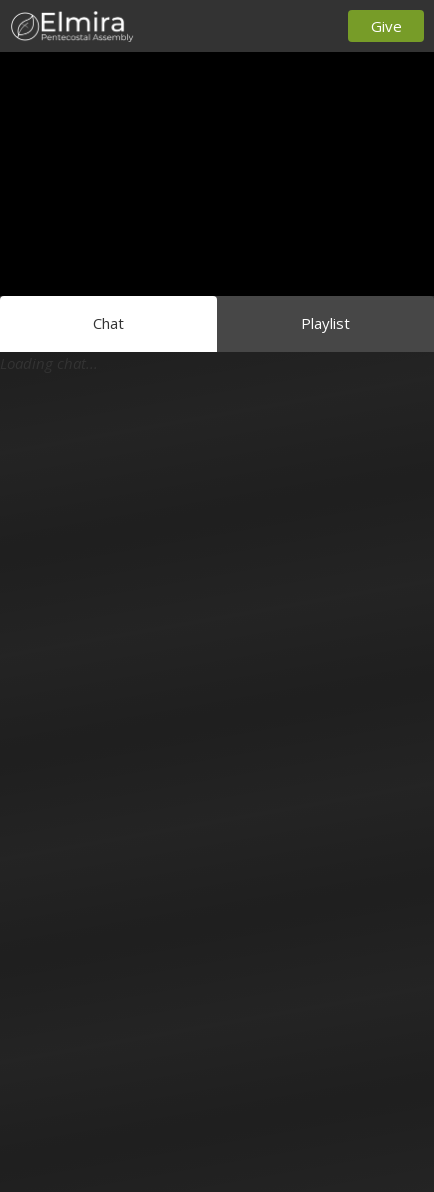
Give (386, 26)
